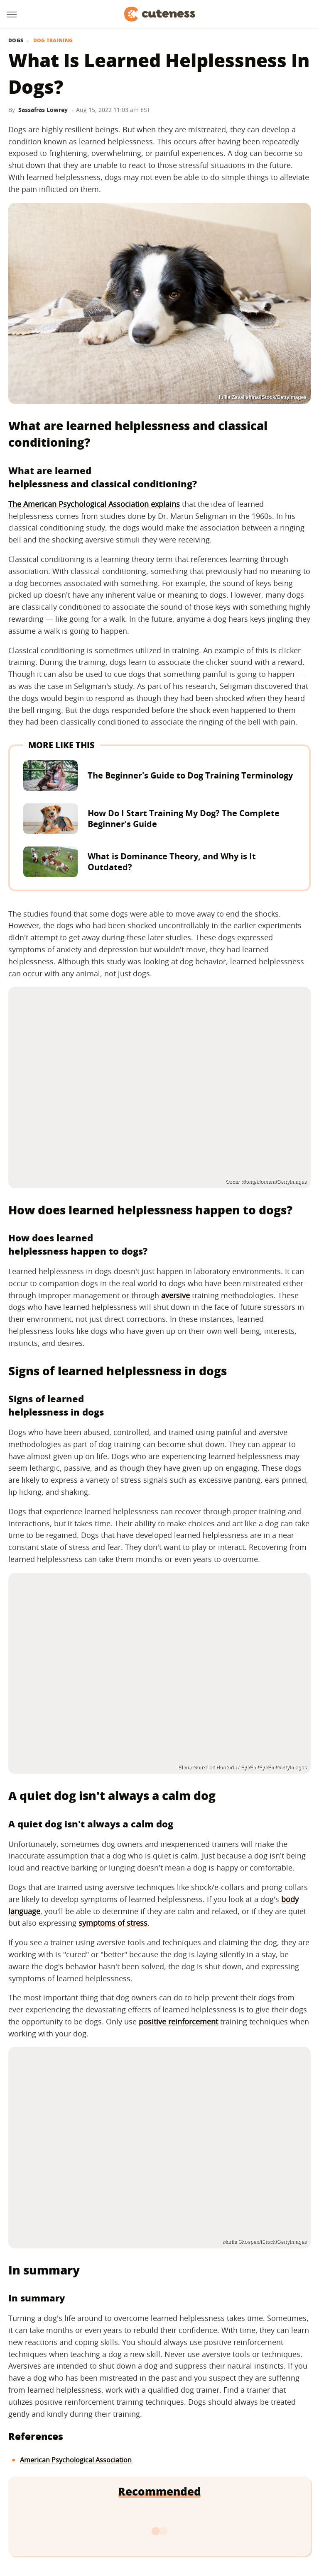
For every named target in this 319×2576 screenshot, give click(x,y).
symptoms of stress (113, 1923)
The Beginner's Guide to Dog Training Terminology (190, 775)
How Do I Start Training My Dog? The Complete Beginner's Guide (184, 818)
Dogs (15, 40)
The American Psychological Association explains (94, 504)
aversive (175, 1295)
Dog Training (53, 40)
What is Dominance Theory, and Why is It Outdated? (172, 862)
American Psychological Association (76, 2459)
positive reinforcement (178, 2021)
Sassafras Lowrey (43, 110)
